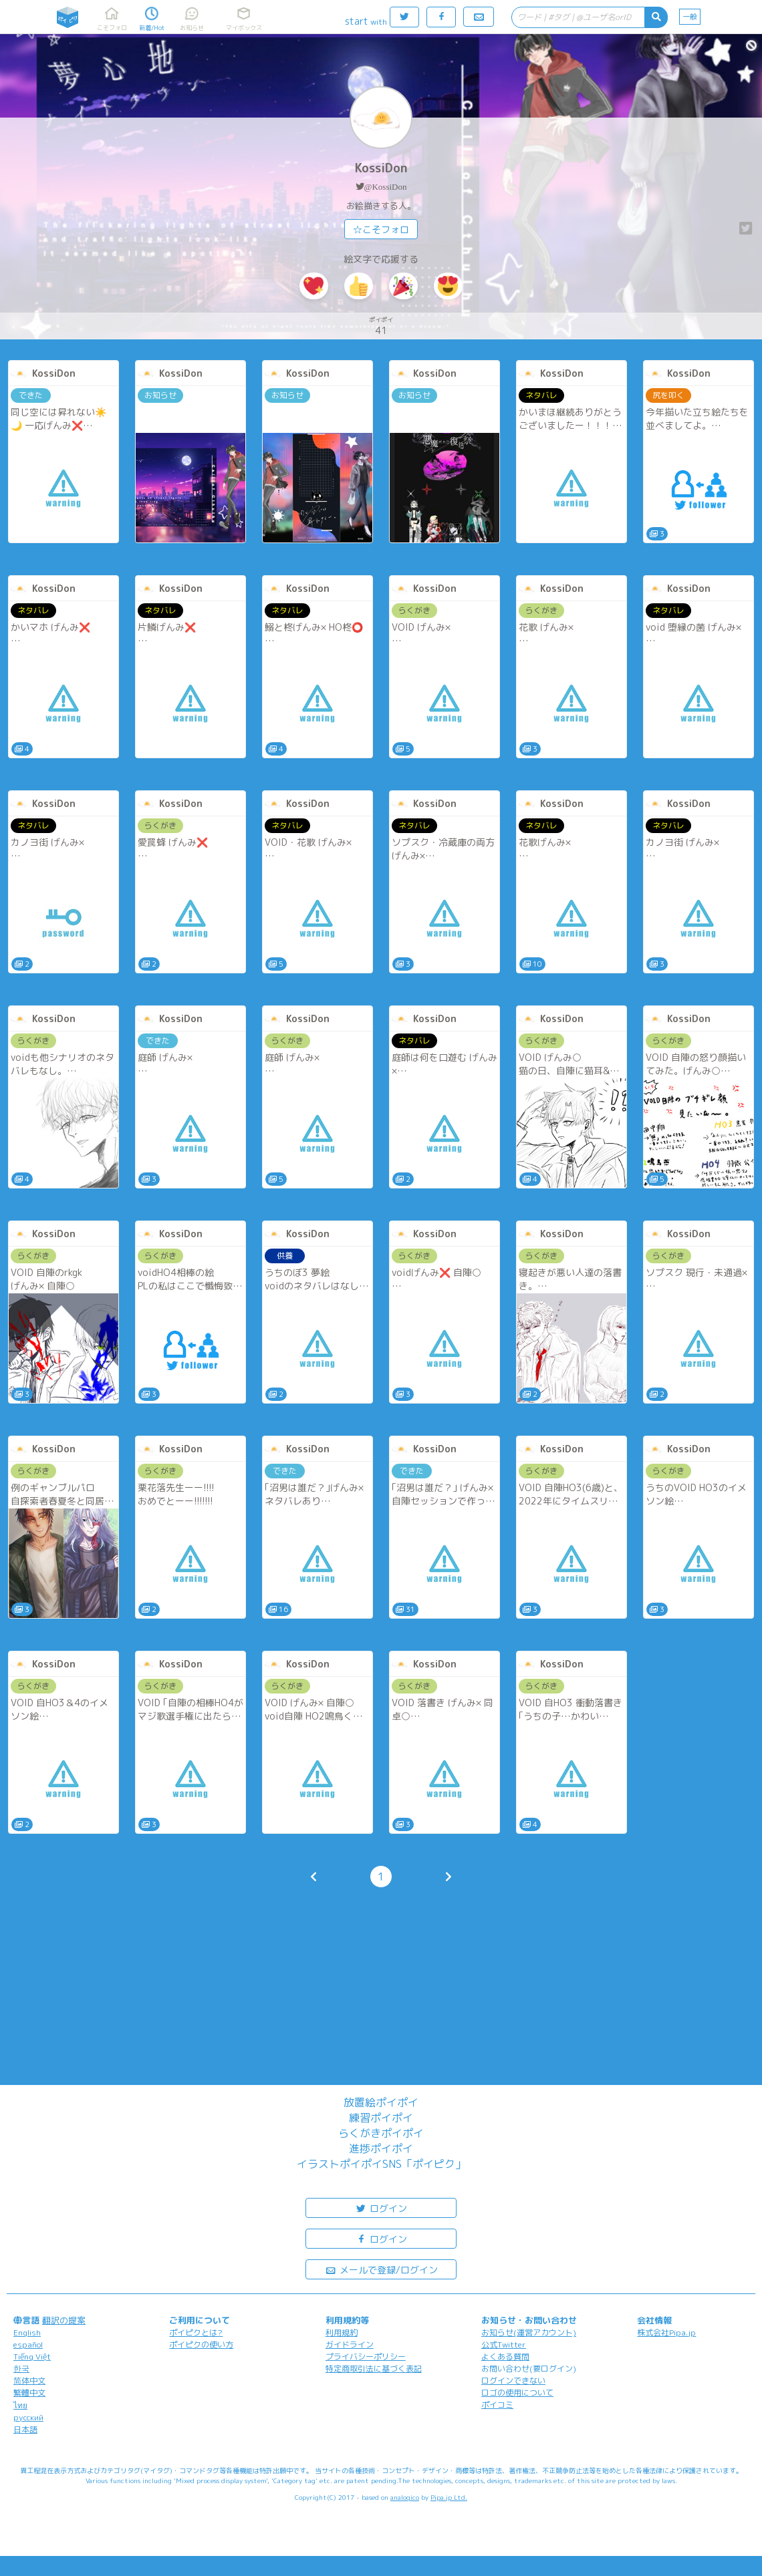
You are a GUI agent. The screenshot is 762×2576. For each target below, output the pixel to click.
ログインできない (513, 2380)
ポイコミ (497, 2404)
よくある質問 (505, 2356)
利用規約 (342, 2332)
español (28, 2344)
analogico (404, 2497)
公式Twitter (503, 2344)
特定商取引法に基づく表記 (374, 2368)
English (27, 2332)
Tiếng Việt (32, 2356)
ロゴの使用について (517, 2392)
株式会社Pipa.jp (666, 2332)
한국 (21, 2368)
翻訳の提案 (64, 2320)
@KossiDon (385, 186)
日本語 (25, 2429)
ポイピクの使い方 (201, 2344)
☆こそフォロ (381, 229)
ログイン (381, 2207)
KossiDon (381, 168)
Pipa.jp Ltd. (448, 2497)
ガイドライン (350, 2344)
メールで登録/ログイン (381, 2269)
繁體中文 (29, 2392)
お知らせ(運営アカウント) (528, 2332)
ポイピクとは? (196, 2332)
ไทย (20, 2405)
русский (28, 2417)
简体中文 (29, 2380)
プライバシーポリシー (366, 2356)
